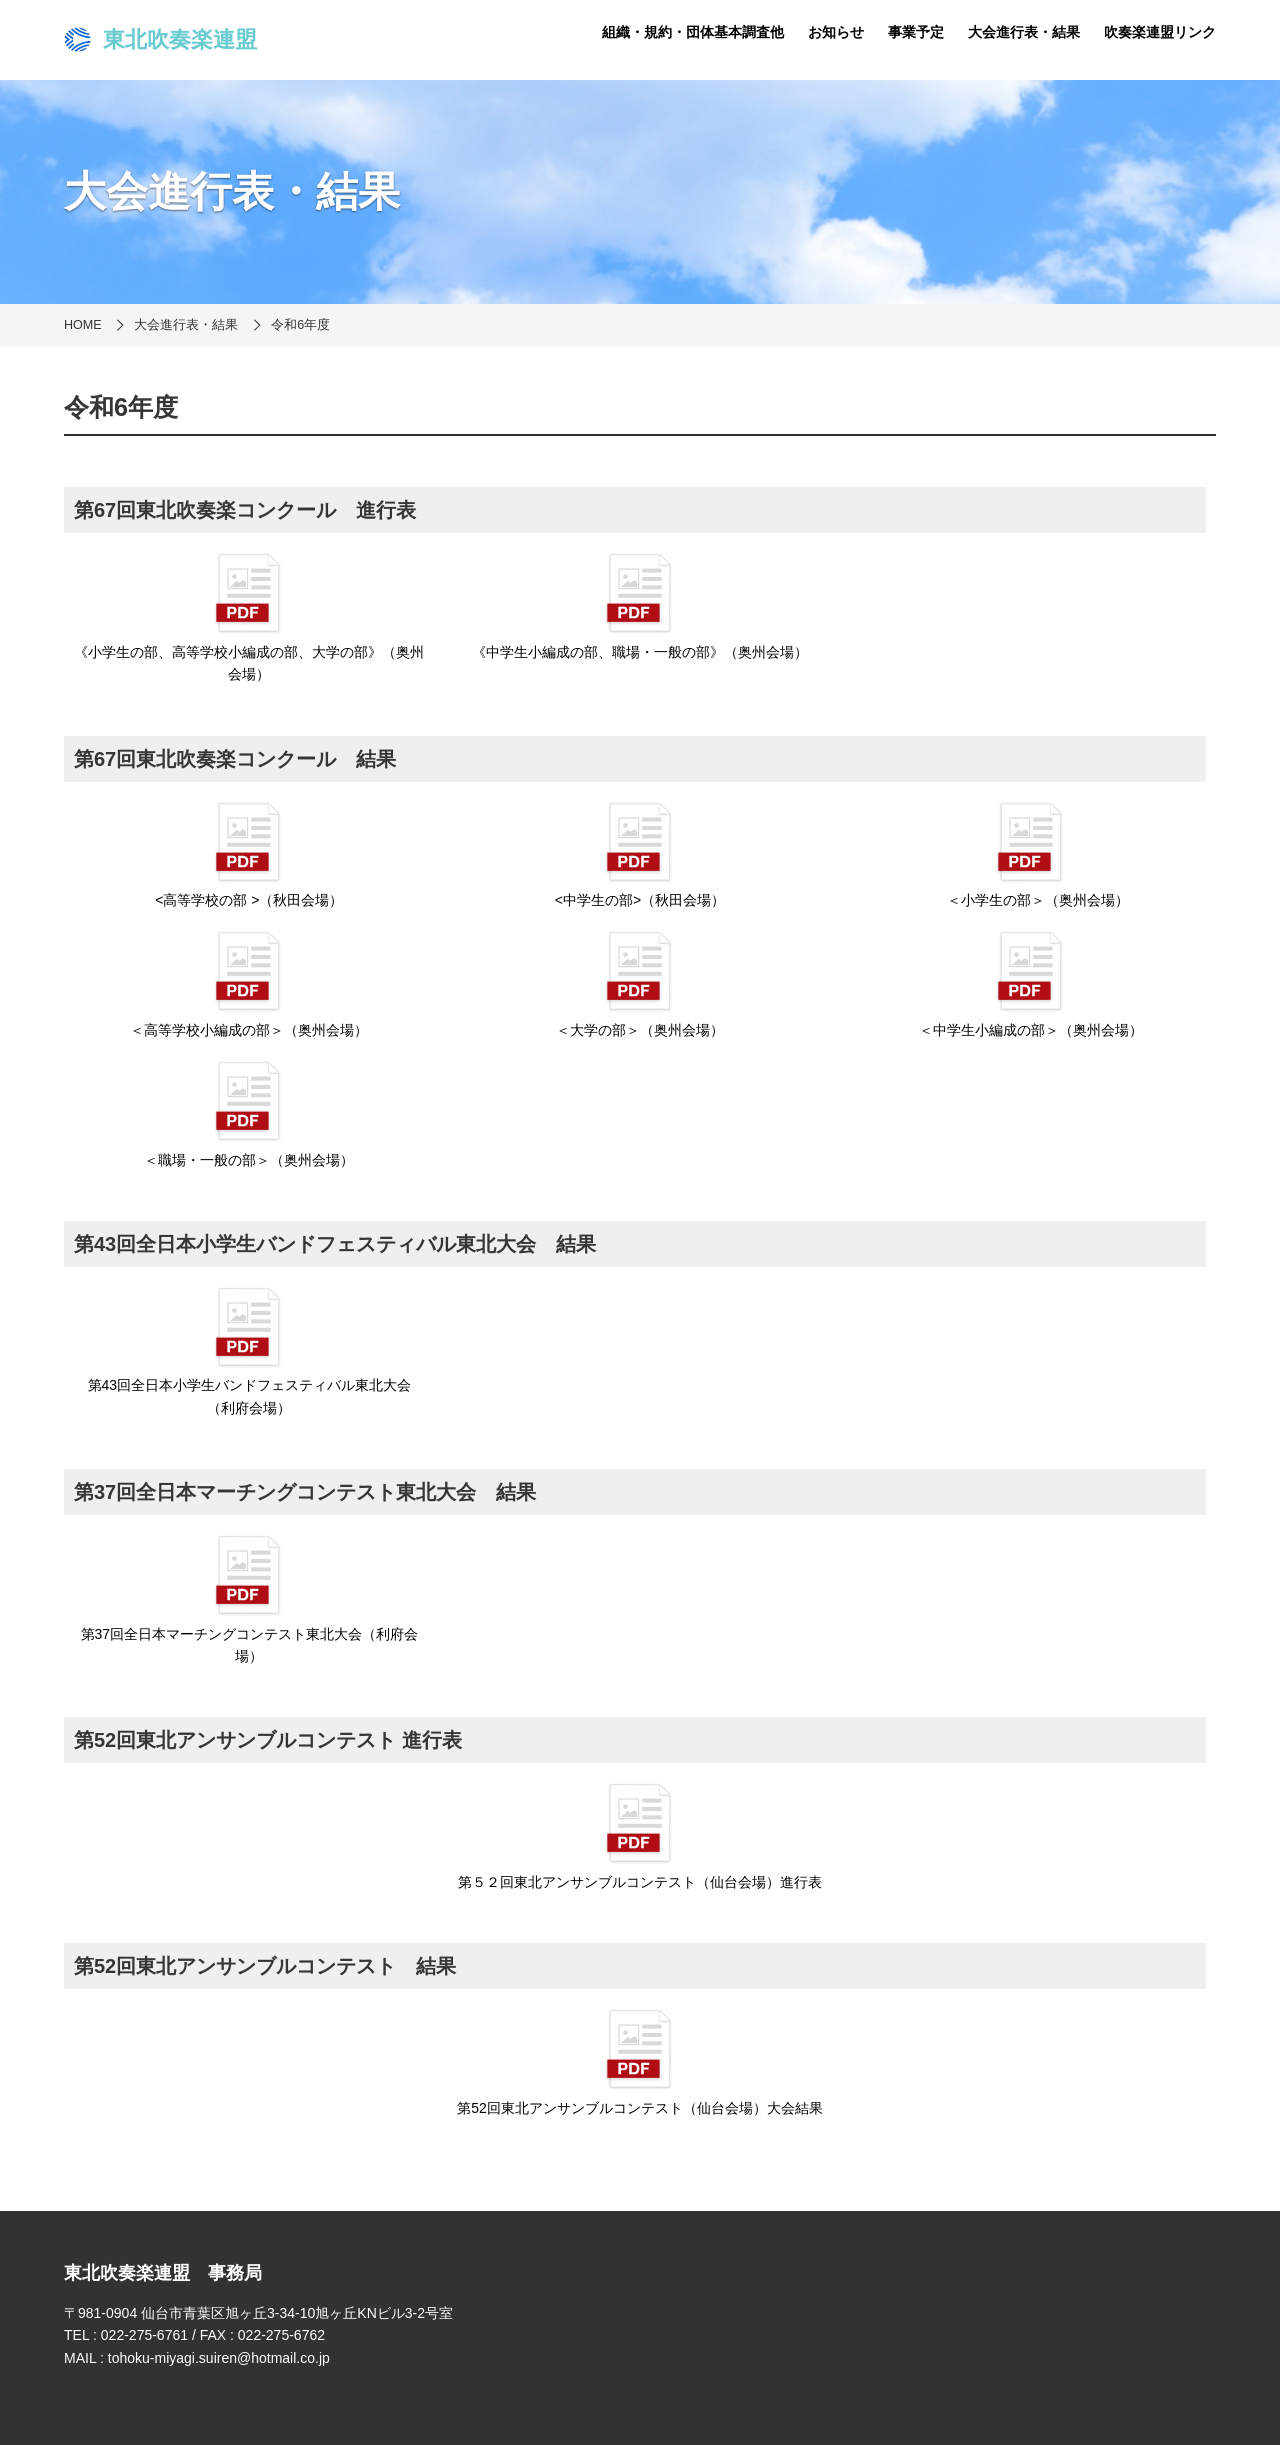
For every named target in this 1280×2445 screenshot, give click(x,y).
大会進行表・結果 (1024, 32)
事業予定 (916, 32)
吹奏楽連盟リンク (1160, 32)
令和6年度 (300, 325)
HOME (83, 325)
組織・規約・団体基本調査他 (693, 32)
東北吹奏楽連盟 (160, 40)
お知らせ (836, 32)
